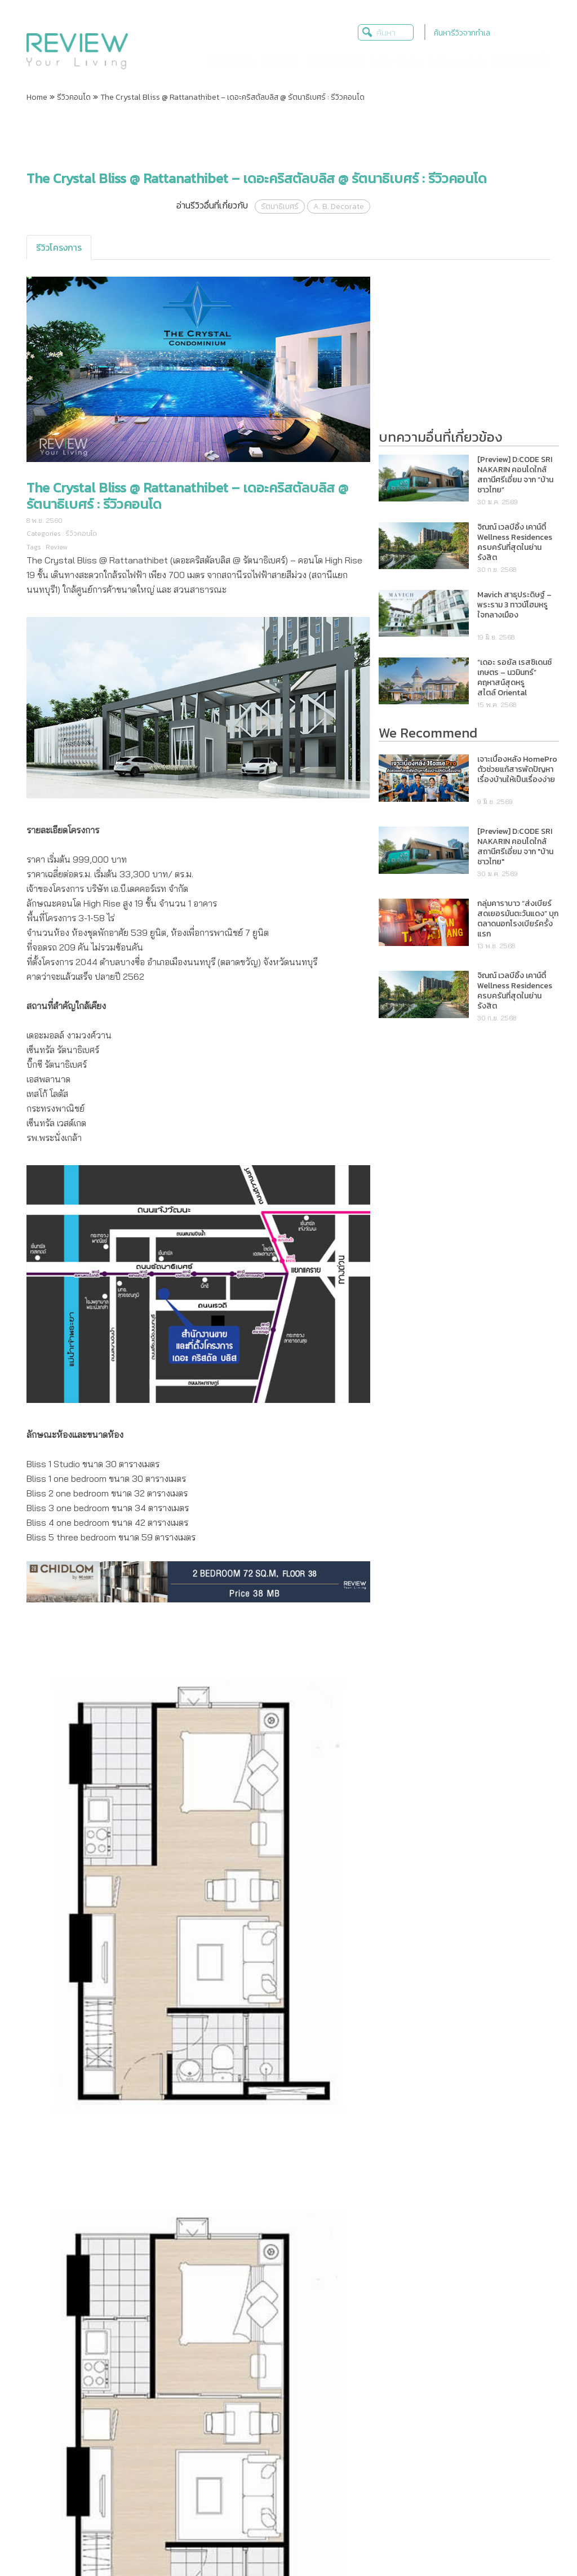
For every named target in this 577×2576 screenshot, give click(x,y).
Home (36, 97)
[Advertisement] (288, 137)
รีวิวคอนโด (74, 97)
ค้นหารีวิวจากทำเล (462, 33)
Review (57, 547)
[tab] (58, 247)
